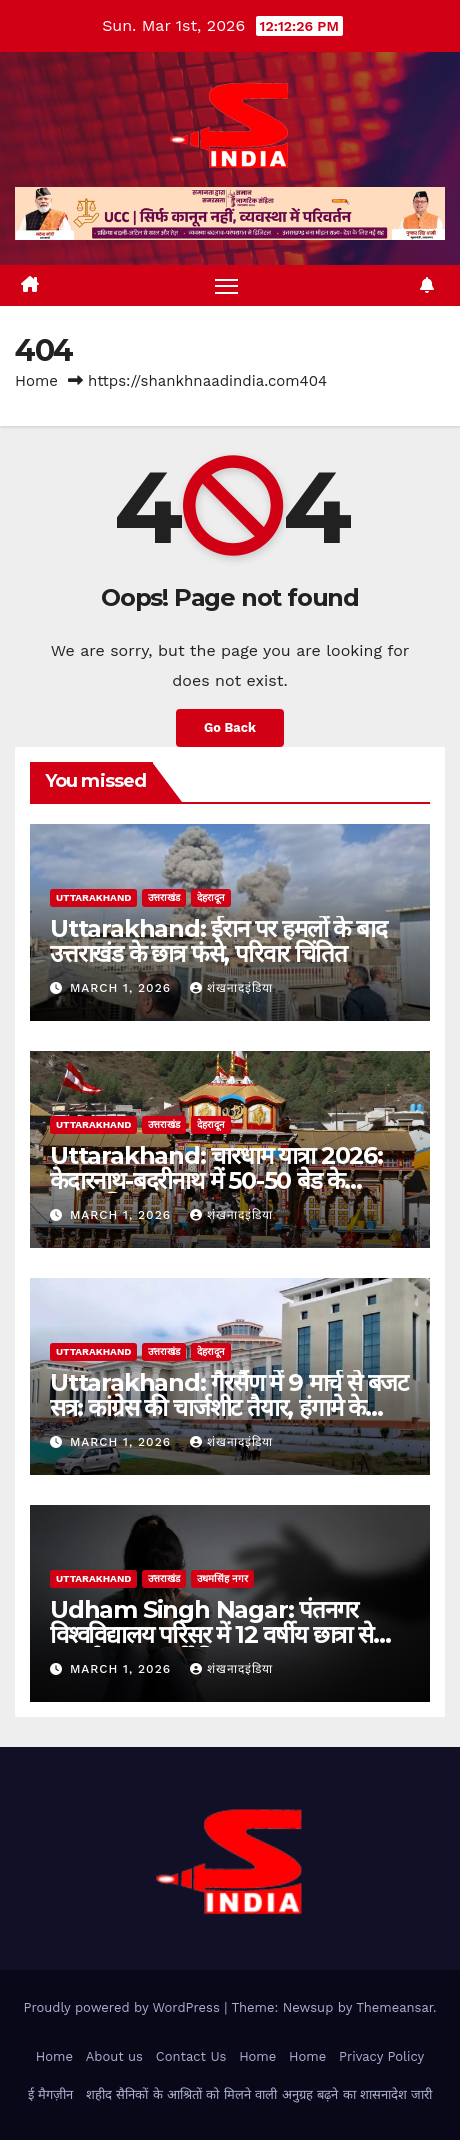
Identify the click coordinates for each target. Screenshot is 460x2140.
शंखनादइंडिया (231, 988)
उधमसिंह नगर (222, 1578)
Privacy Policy (381, 2056)
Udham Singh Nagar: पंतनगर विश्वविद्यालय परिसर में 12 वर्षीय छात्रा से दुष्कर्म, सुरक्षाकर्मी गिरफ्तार (211, 1634)
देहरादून (211, 897)
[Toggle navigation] (227, 286)
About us (114, 2056)
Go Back (230, 727)
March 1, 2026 (123, 988)
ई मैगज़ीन (50, 2094)
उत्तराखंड (164, 897)
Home (36, 381)
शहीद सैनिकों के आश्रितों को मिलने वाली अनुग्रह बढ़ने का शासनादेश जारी (259, 2094)
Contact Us (191, 2056)
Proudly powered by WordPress (123, 2007)
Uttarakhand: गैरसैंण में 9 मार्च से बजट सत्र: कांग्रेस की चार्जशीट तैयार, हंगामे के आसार (229, 1407)
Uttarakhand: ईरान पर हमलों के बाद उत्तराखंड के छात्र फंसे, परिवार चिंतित (218, 941)
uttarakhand (93, 897)
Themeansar (394, 2007)
